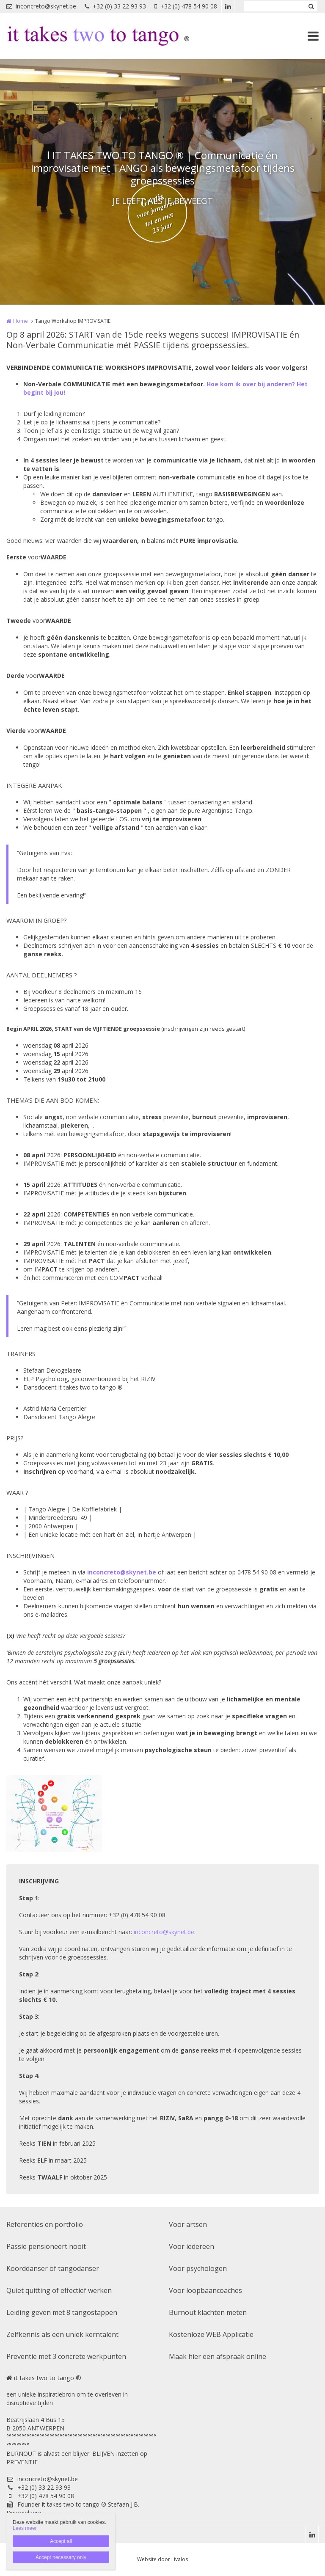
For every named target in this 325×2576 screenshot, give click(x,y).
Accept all (61, 2541)
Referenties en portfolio (44, 2224)
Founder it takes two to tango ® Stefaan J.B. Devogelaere (72, 2508)
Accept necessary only (61, 2557)
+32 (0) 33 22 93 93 (115, 6)
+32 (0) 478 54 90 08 (185, 6)
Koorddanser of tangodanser (52, 2268)
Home (20, 321)
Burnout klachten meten (208, 2312)
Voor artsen (188, 2224)
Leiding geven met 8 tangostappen (61, 2312)
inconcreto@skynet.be (41, 6)
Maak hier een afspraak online (217, 2356)
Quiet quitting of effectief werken (59, 2290)
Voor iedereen (191, 2246)
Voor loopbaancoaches (205, 2290)
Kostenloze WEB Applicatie (211, 2334)
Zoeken (311, 6)
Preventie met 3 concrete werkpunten (66, 2356)
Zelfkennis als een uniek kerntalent (62, 2334)
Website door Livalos (162, 2559)
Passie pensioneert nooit (46, 2246)
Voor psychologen (198, 2268)
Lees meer (25, 2528)
